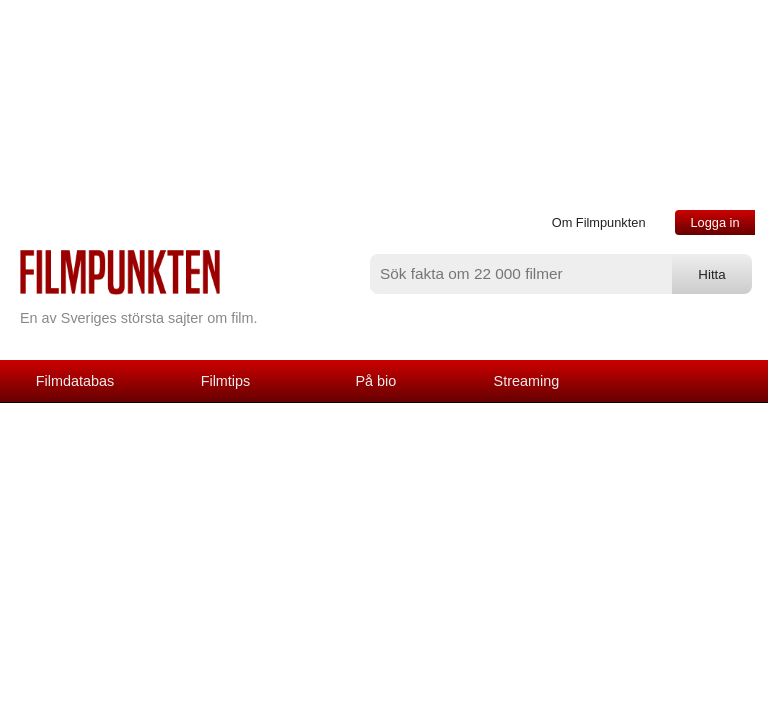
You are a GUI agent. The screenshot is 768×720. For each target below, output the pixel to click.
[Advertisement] (384, 553)
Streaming (527, 381)
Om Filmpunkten (599, 222)
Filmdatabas (75, 381)
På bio (376, 381)
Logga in (714, 222)
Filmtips (226, 381)
